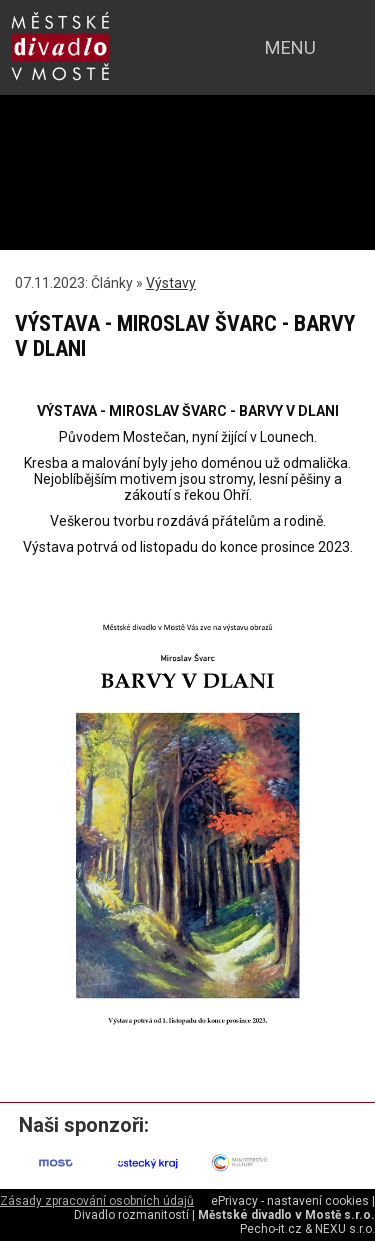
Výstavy (171, 283)
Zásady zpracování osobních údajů (97, 1201)
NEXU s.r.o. (345, 1229)
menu (290, 47)
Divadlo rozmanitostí (131, 1215)
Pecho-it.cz (271, 1229)
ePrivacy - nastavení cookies (290, 1201)
